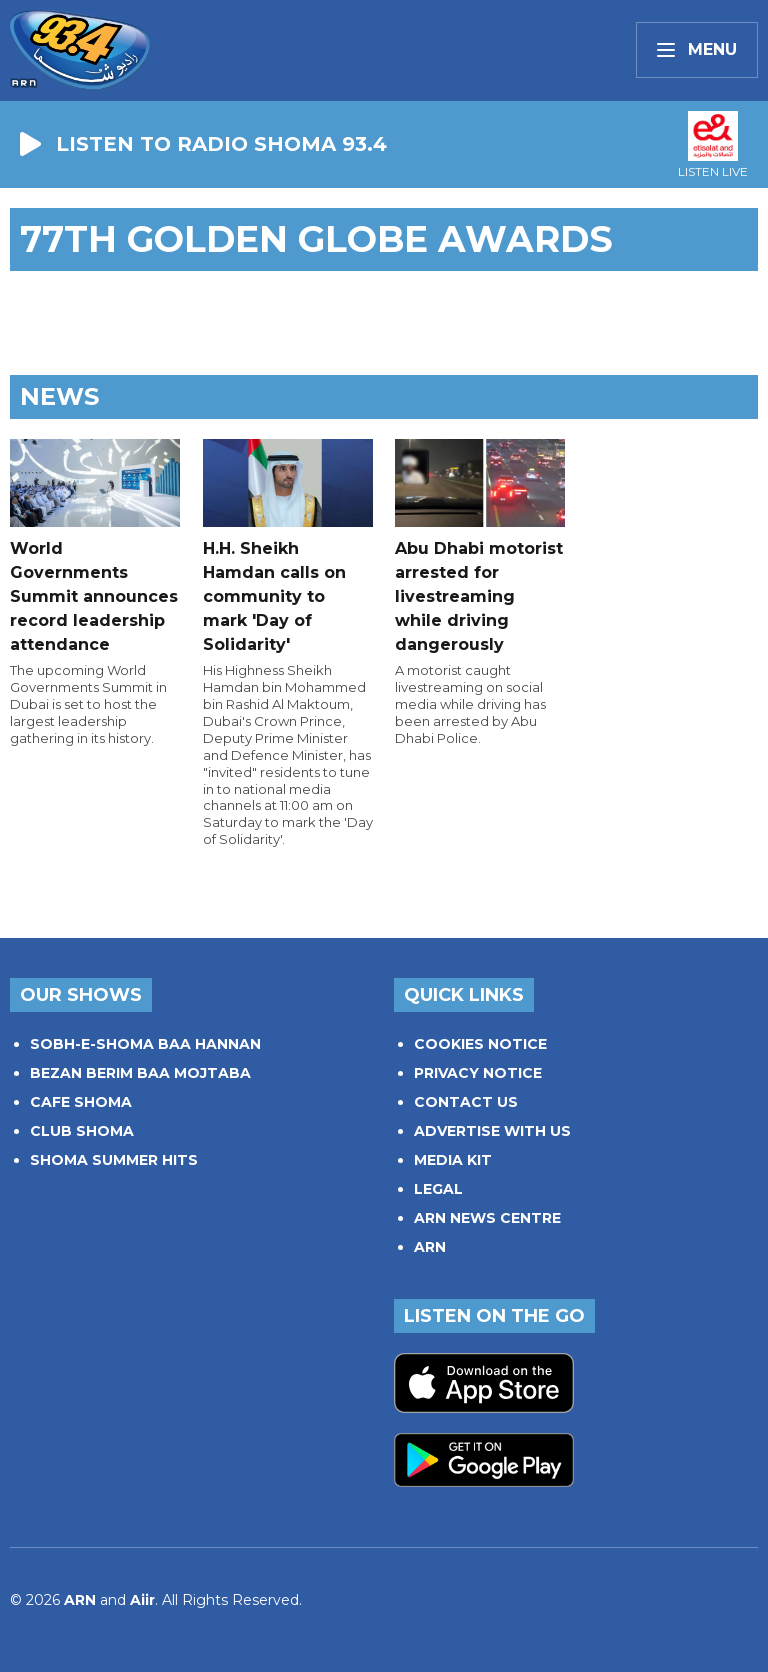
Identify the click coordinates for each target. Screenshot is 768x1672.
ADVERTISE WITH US (492, 1131)
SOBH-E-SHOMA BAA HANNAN (145, 1044)
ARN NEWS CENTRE (487, 1218)
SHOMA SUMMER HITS (114, 1160)
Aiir (142, 1600)
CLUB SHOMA (82, 1131)
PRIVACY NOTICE (478, 1073)
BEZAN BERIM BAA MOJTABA (140, 1073)
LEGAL (438, 1189)
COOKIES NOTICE (480, 1044)
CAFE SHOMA (81, 1102)
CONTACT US (466, 1102)
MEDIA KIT (453, 1160)
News (59, 396)
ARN (430, 1247)
